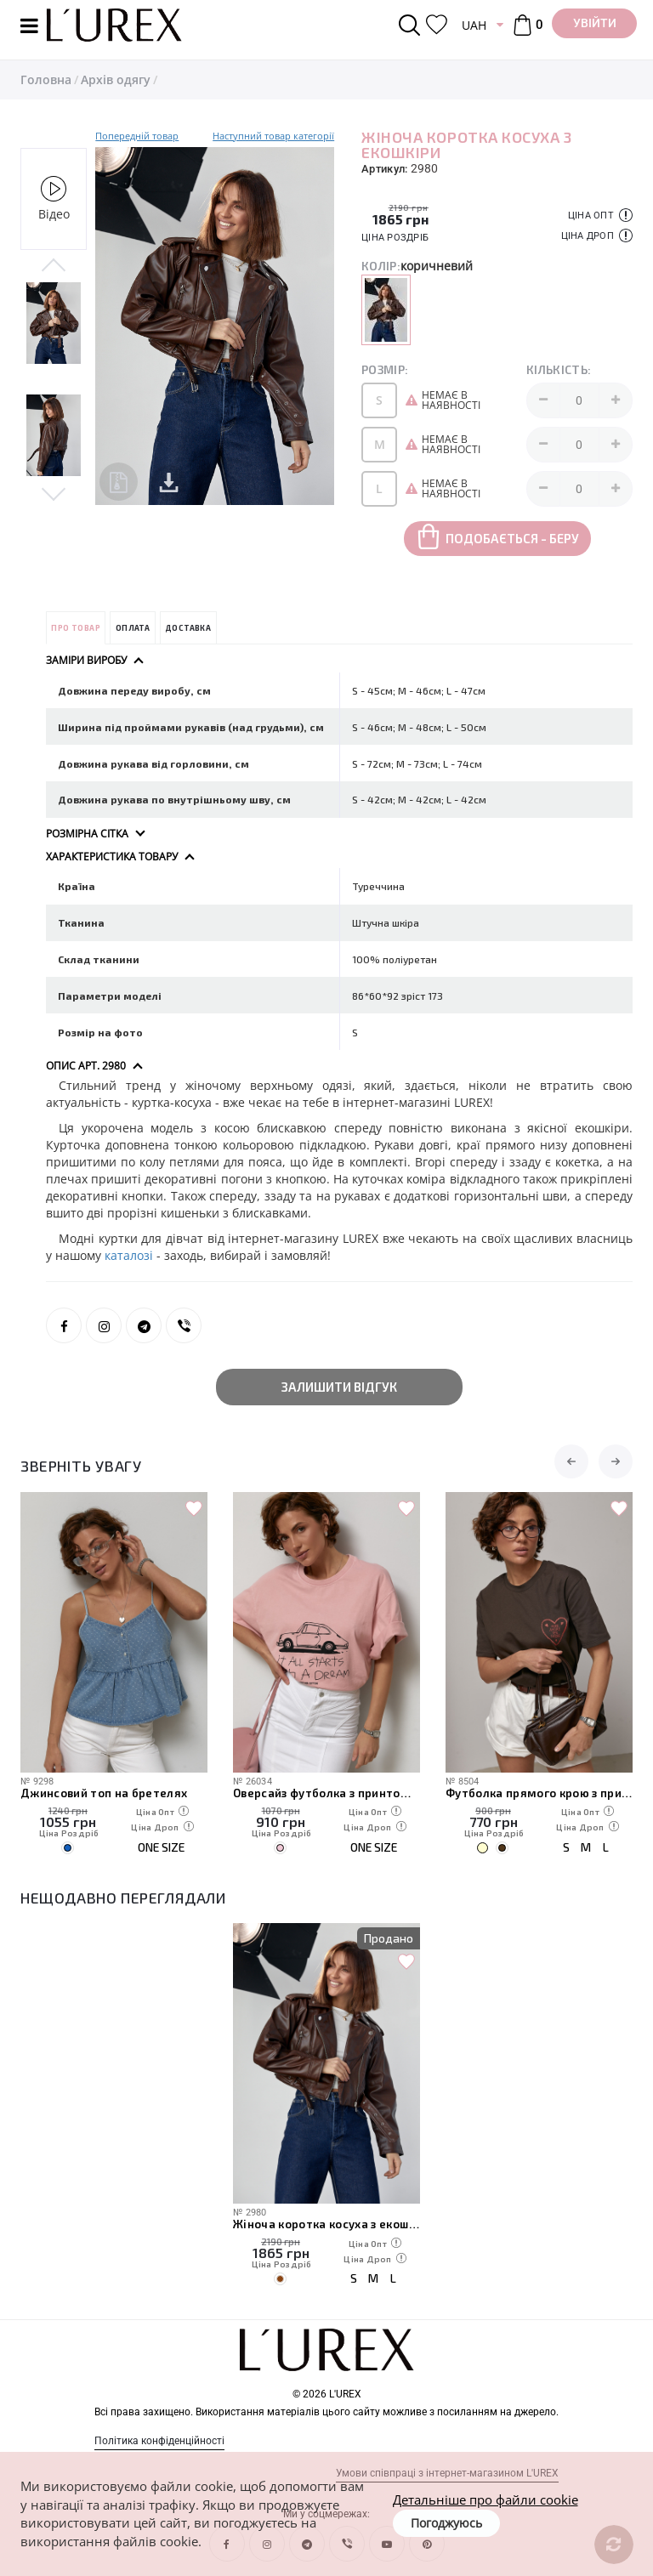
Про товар (75, 628)
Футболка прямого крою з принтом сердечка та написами (539, 1793)
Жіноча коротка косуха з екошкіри (326, 2224)
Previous (53, 266)
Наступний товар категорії (273, 135)
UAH (474, 25)
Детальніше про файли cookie (485, 2499)
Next (53, 493)
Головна (45, 79)
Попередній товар (137, 135)
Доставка (188, 628)
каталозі (129, 1255)
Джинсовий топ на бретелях (104, 1793)
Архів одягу (115, 79)
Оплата (133, 628)
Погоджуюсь (446, 2523)
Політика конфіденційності (159, 2441)
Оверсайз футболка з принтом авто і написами (326, 1793)
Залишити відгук (339, 1386)
